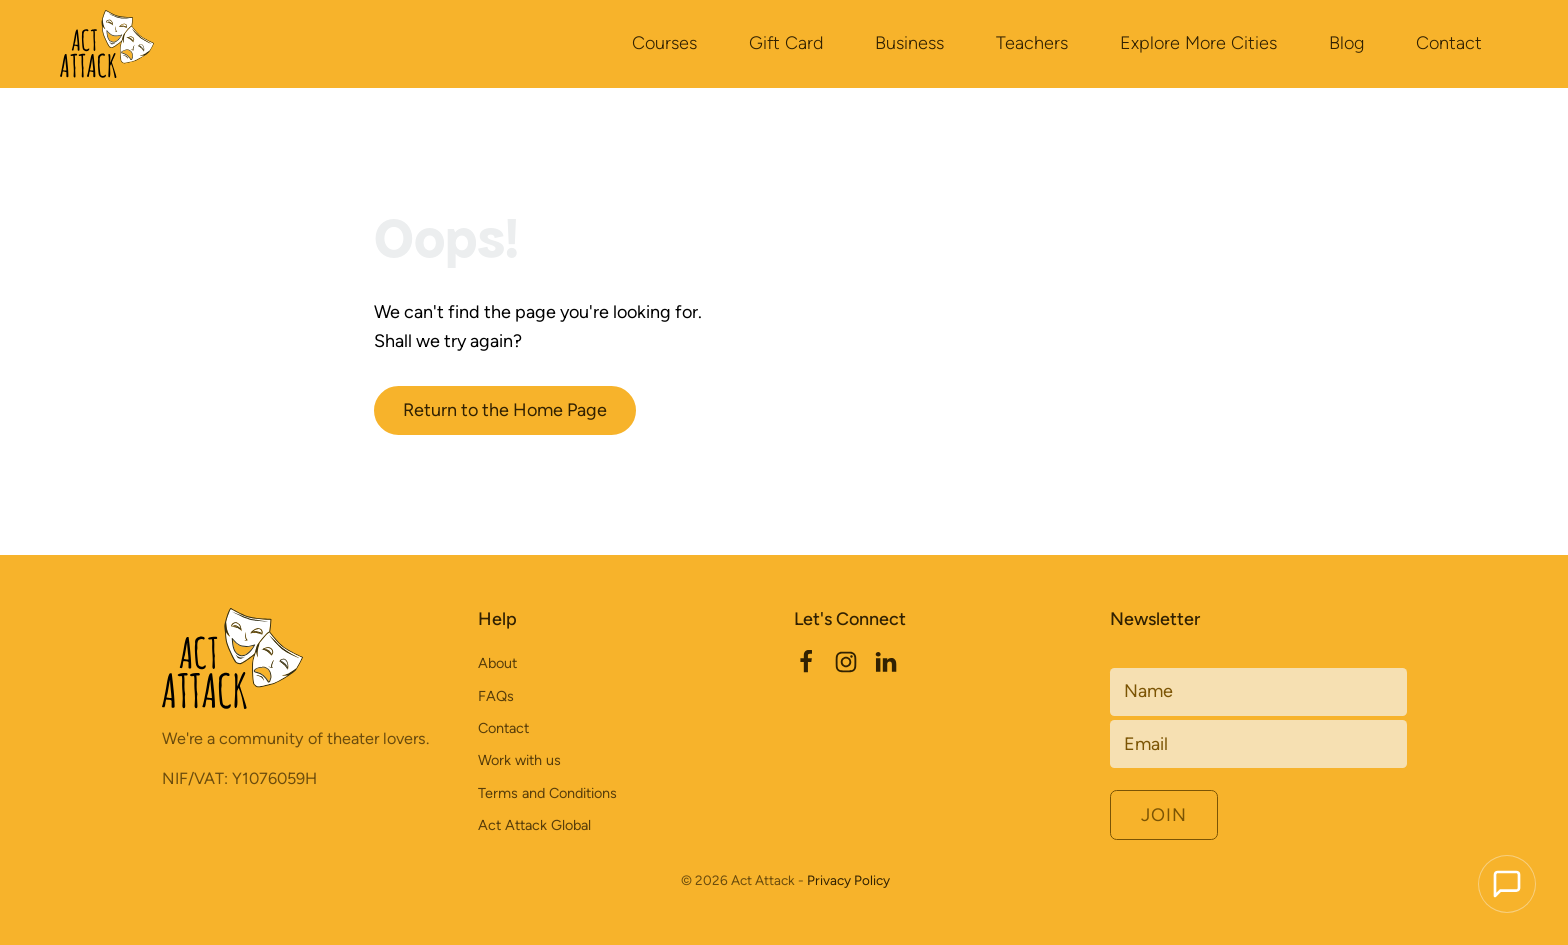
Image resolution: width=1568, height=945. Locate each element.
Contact (1449, 43)
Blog (1346, 43)
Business (909, 43)
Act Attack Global (534, 825)
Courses (664, 43)
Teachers (1032, 43)
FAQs (496, 696)
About (497, 663)
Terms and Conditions (547, 793)
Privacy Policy (848, 880)
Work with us (519, 760)
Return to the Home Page (505, 410)
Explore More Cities (1198, 43)
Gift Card (786, 43)
